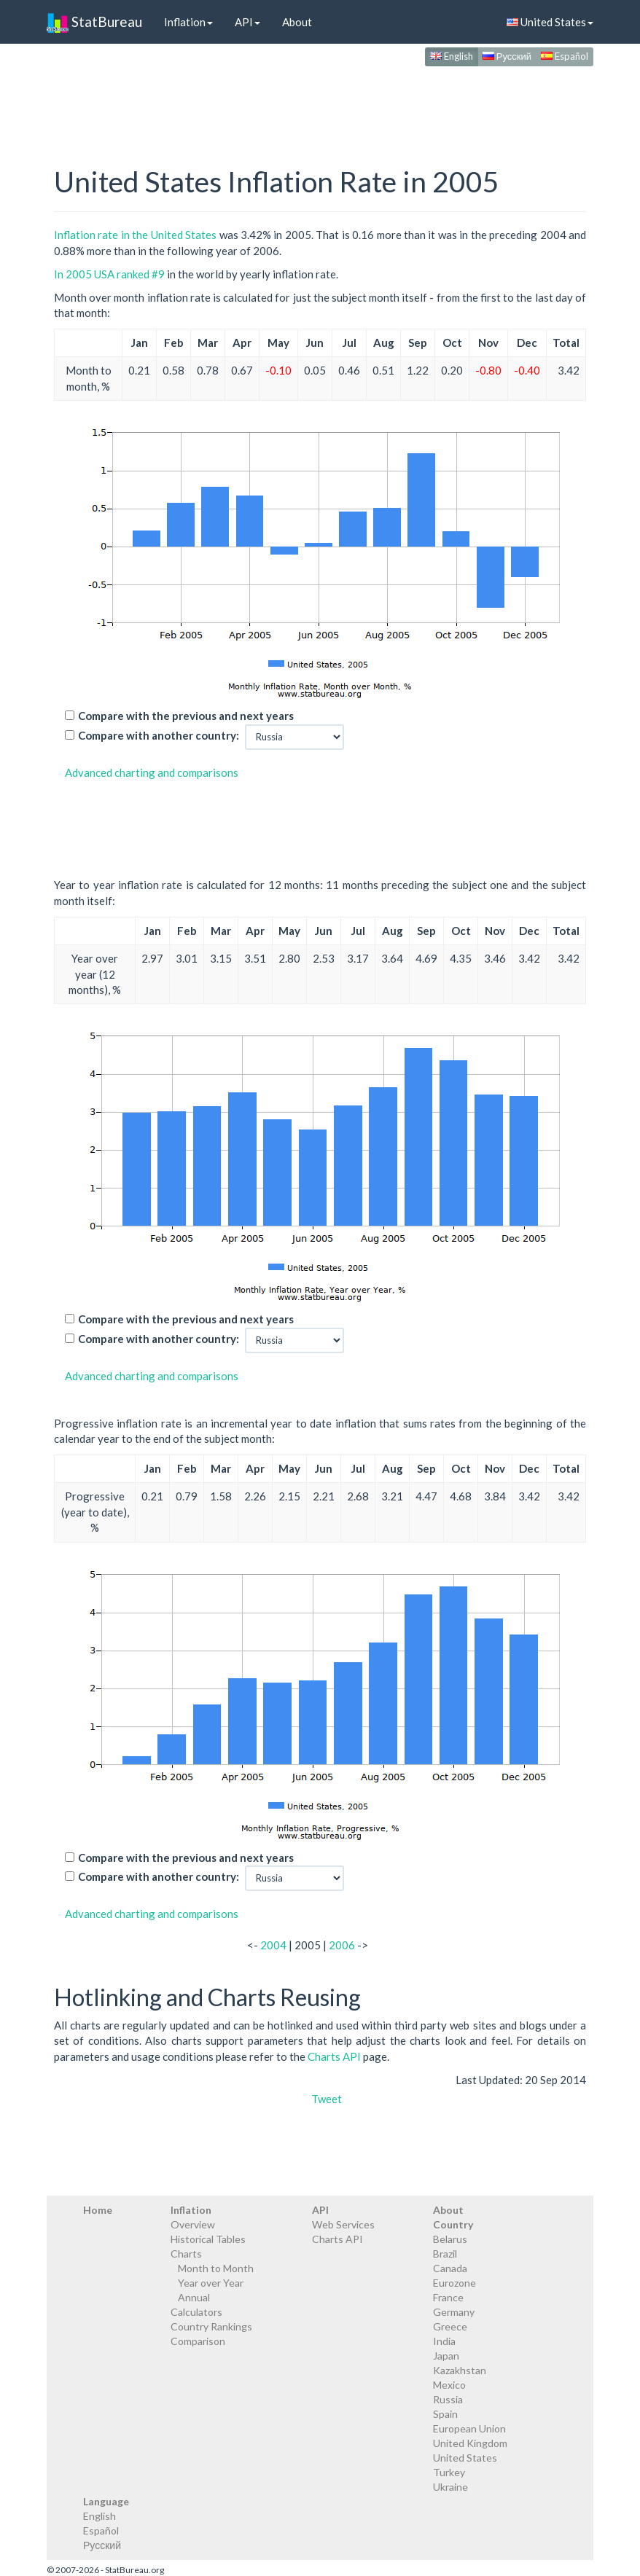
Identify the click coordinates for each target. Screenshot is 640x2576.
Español (564, 56)
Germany (454, 2312)
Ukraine (450, 2487)
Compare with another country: (158, 735)
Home (97, 2210)
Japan (446, 2355)
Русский (507, 56)
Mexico (449, 2385)
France (448, 2297)
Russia (448, 2399)
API (247, 21)
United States (550, 21)
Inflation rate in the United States (135, 234)
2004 (273, 1944)
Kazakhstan (459, 2370)
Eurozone (454, 2282)
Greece (450, 2326)
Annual (194, 2297)
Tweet (326, 2098)
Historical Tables (208, 2239)
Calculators (196, 2312)
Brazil (445, 2253)
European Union (469, 2428)
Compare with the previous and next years (186, 715)
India (444, 2341)
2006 (342, 1944)
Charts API (334, 2056)
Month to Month (216, 2268)
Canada (450, 2268)
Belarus (450, 2239)
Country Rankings (211, 2326)
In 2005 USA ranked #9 (109, 274)
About (297, 21)
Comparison (198, 2341)
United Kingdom (470, 2443)
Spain (445, 2414)
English (451, 56)
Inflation (188, 21)
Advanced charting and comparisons (151, 772)
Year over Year (210, 2282)
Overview (193, 2224)
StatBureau (94, 22)
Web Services (343, 2224)
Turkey (449, 2472)
